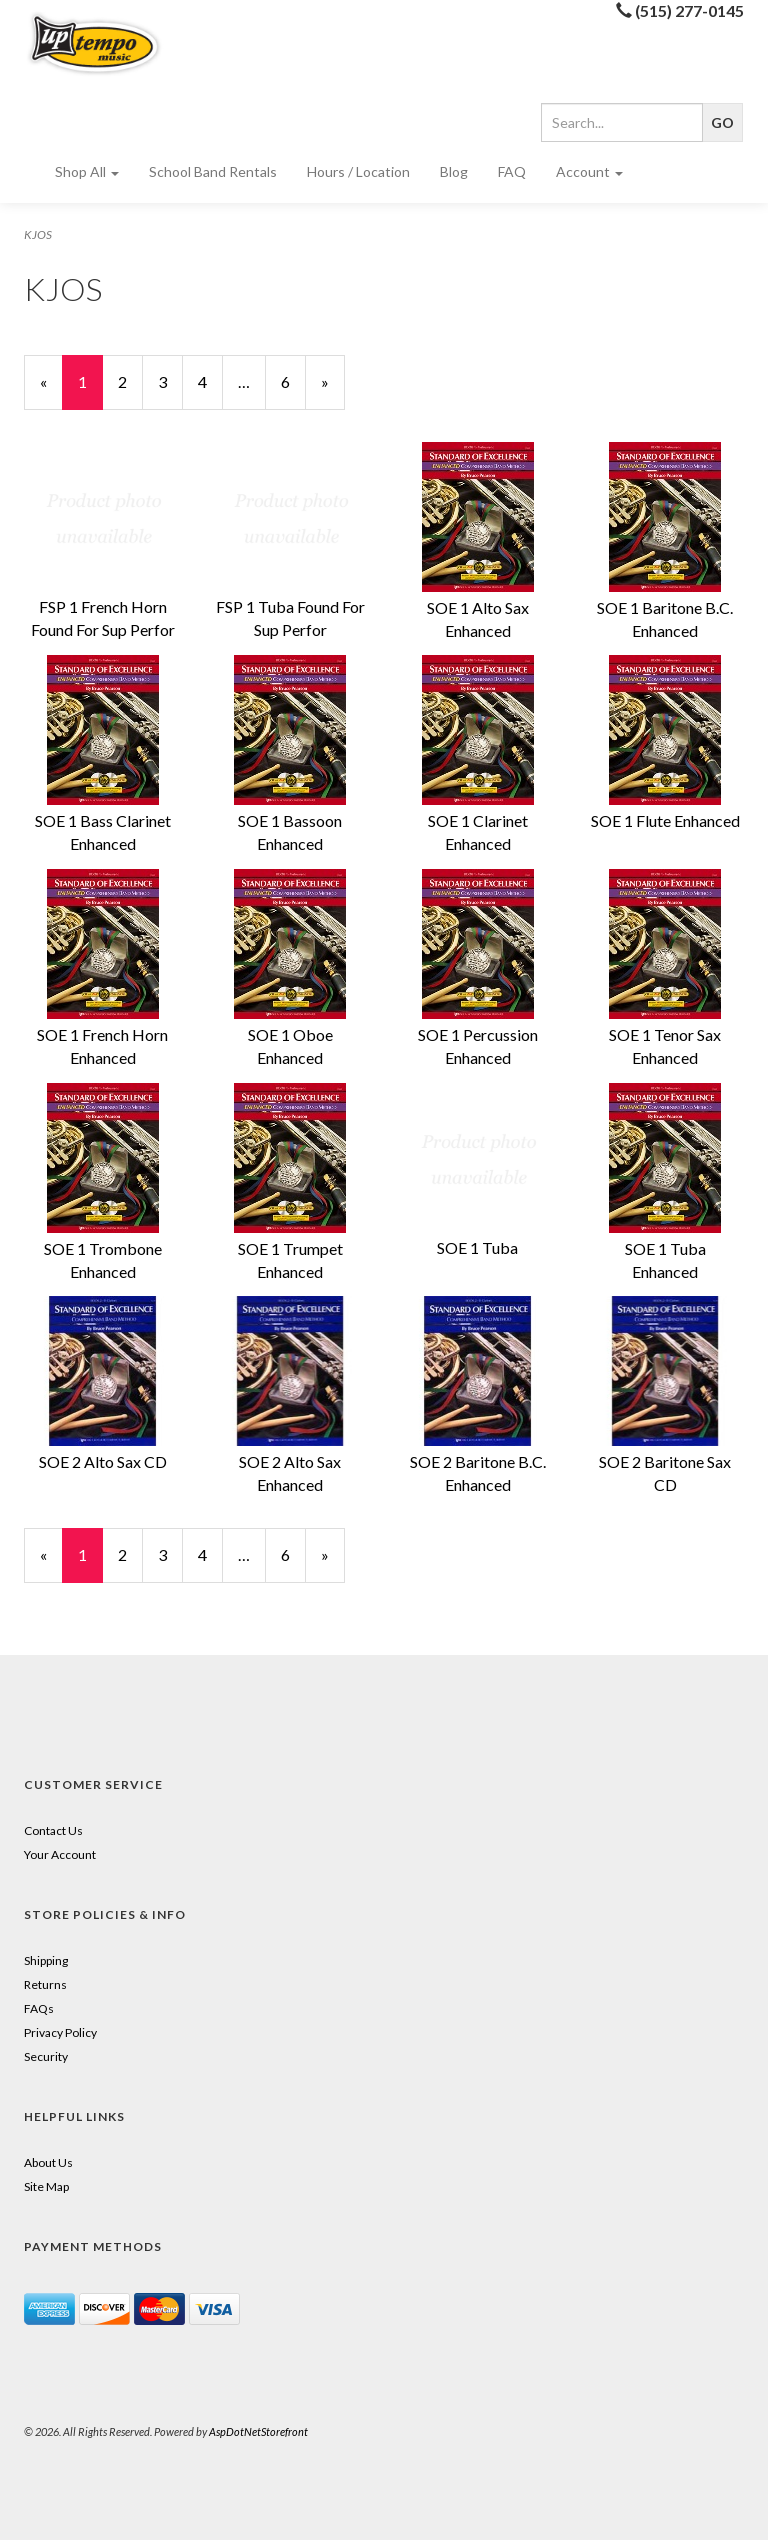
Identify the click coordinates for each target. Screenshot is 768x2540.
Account (589, 171)
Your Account (60, 1854)
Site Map (46, 2186)
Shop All (87, 171)
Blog (454, 171)
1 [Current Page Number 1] (90, 390)
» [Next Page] (333, 390)
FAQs (39, 2008)
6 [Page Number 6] (293, 381)
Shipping (46, 1960)
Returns (45, 1984)
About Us (48, 2162)
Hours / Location (358, 171)
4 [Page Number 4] (210, 381)
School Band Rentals (213, 171)
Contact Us (53, 1830)
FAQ (512, 171)
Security (46, 2056)
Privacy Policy (60, 2032)
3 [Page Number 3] (170, 381)
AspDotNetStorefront (258, 2431)
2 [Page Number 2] (130, 381)
